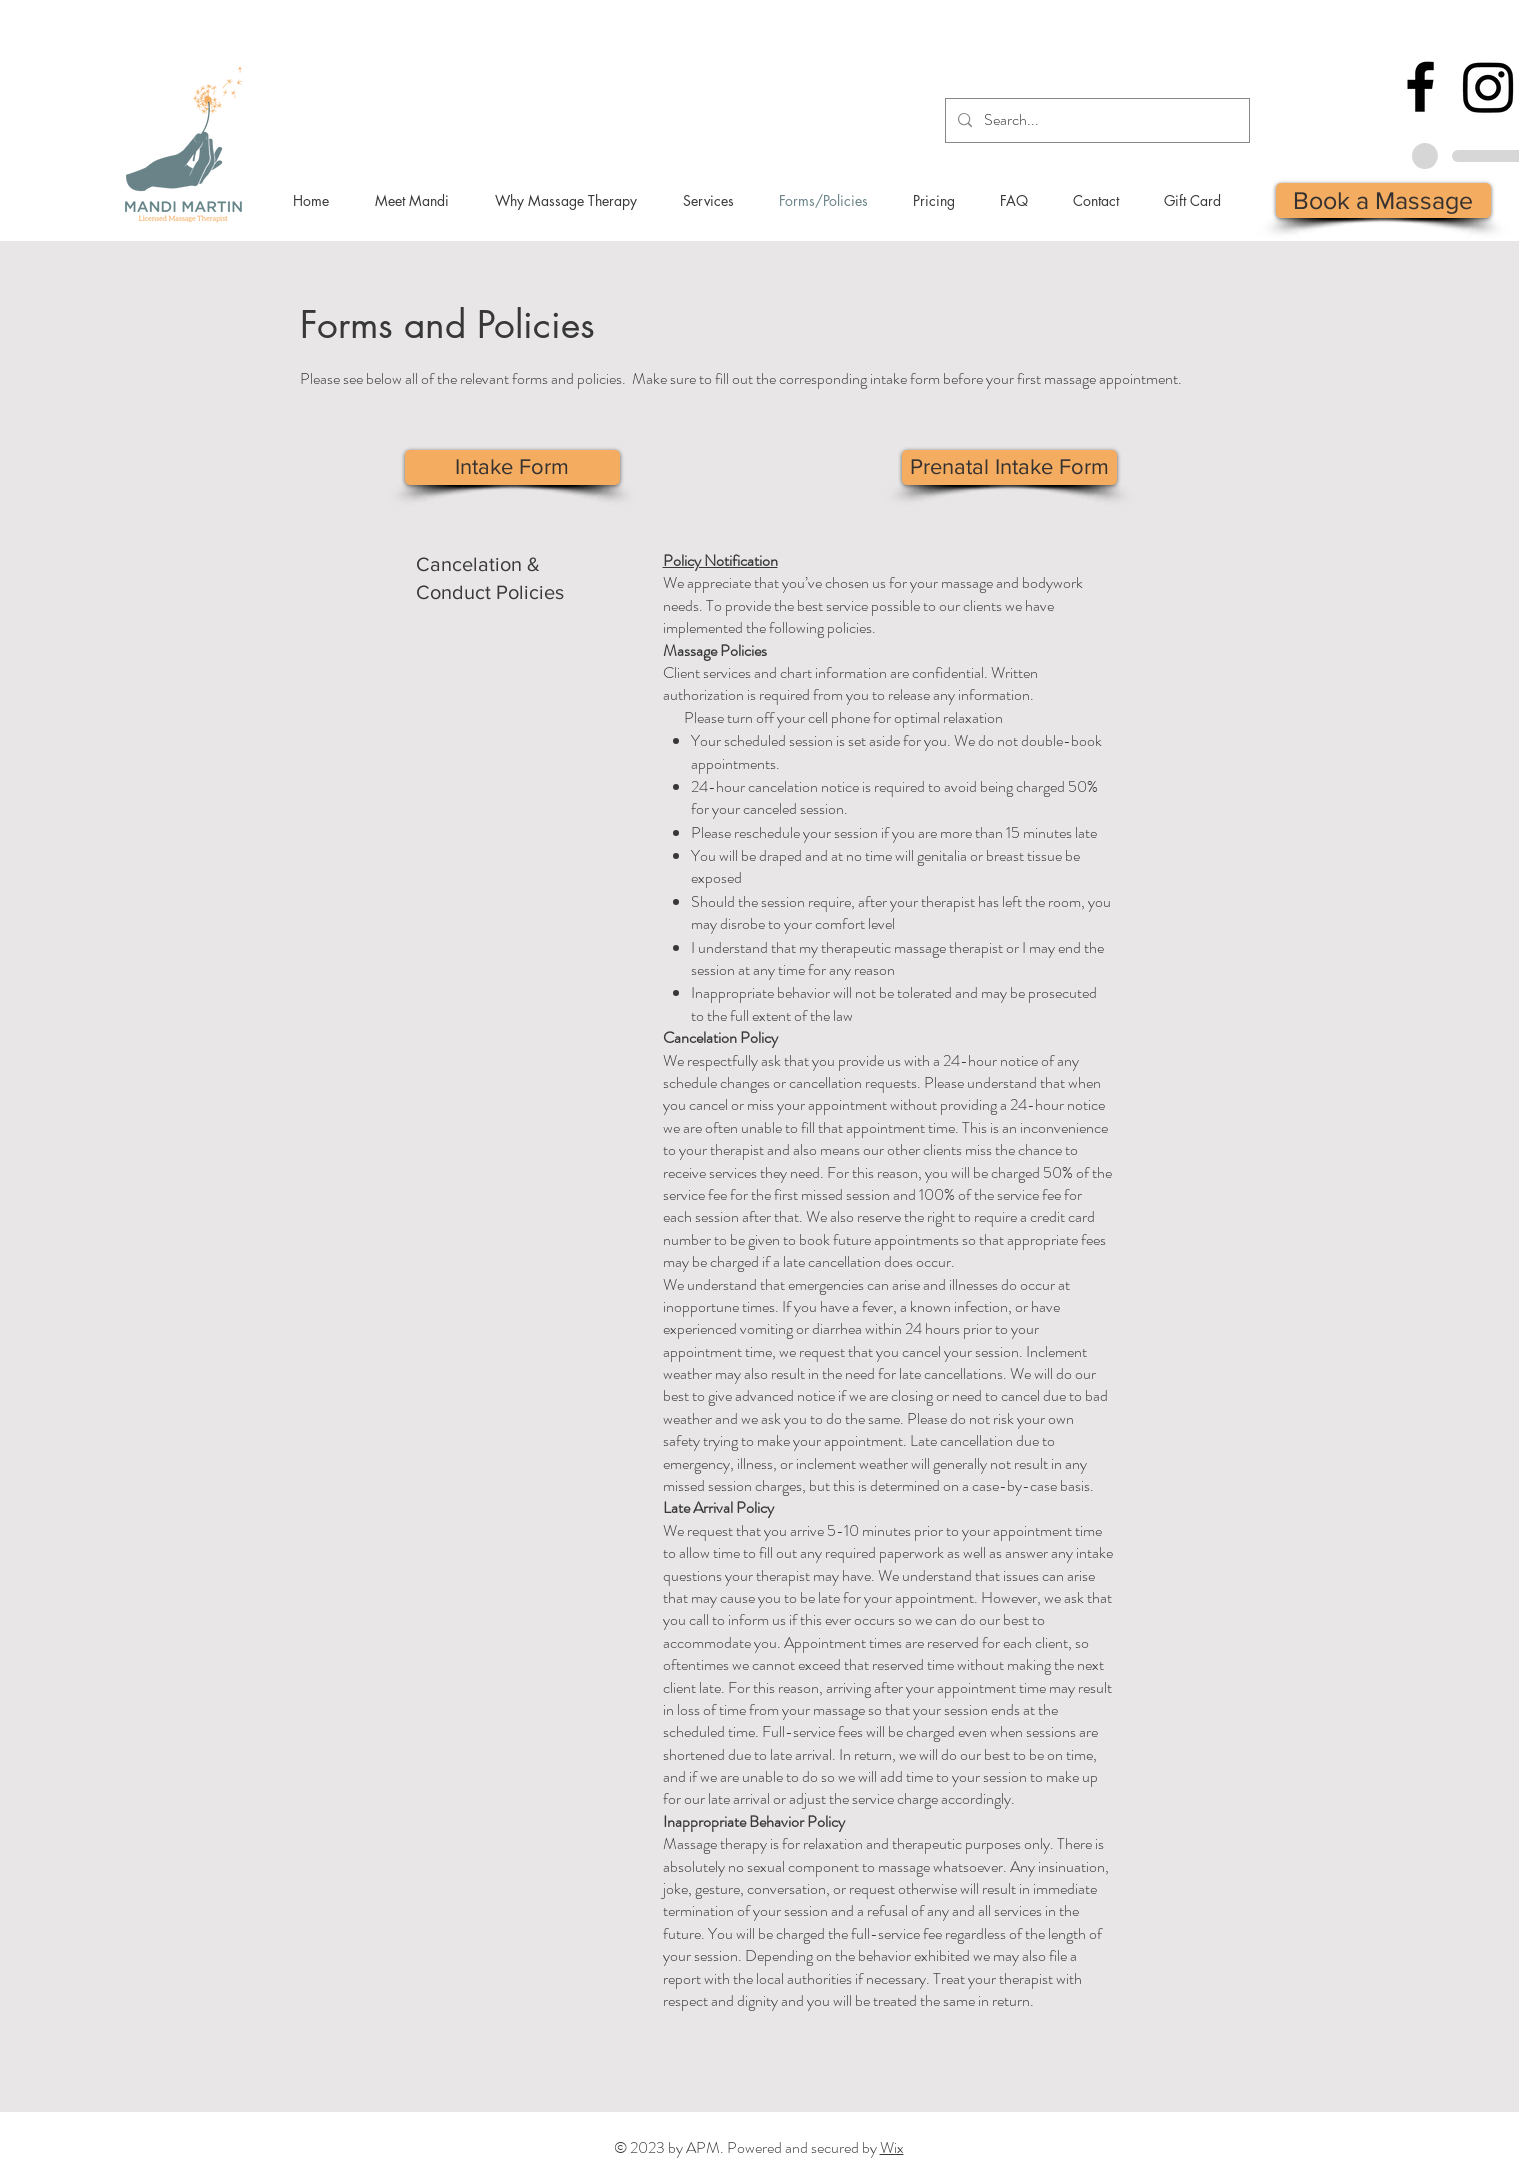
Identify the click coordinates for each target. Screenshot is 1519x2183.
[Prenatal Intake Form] (1009, 467)
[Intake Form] (512, 467)
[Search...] (1095, 120)
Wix (892, 2147)
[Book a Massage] (1383, 200)
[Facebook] (1420, 86)
